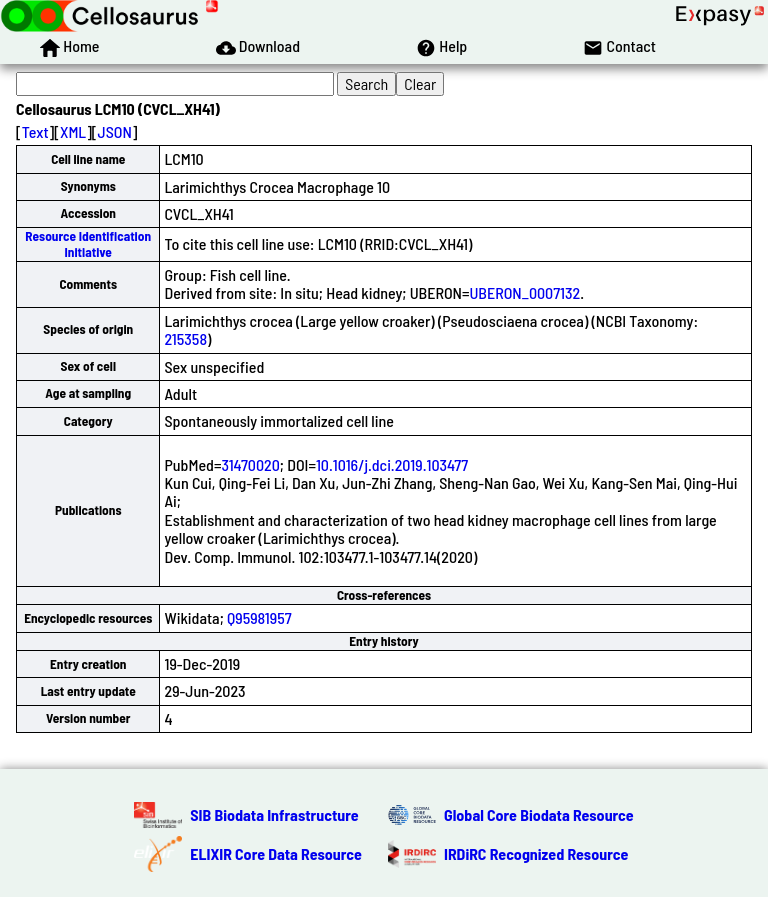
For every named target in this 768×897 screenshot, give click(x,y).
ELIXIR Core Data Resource (276, 853)
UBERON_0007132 (524, 292)
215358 (185, 338)
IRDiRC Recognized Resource (536, 853)
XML (73, 131)
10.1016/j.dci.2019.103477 (392, 464)
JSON (115, 131)
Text (35, 131)
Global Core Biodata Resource (539, 814)
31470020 (250, 464)
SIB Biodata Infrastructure (274, 814)
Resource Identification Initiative (88, 243)
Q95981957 (259, 617)
